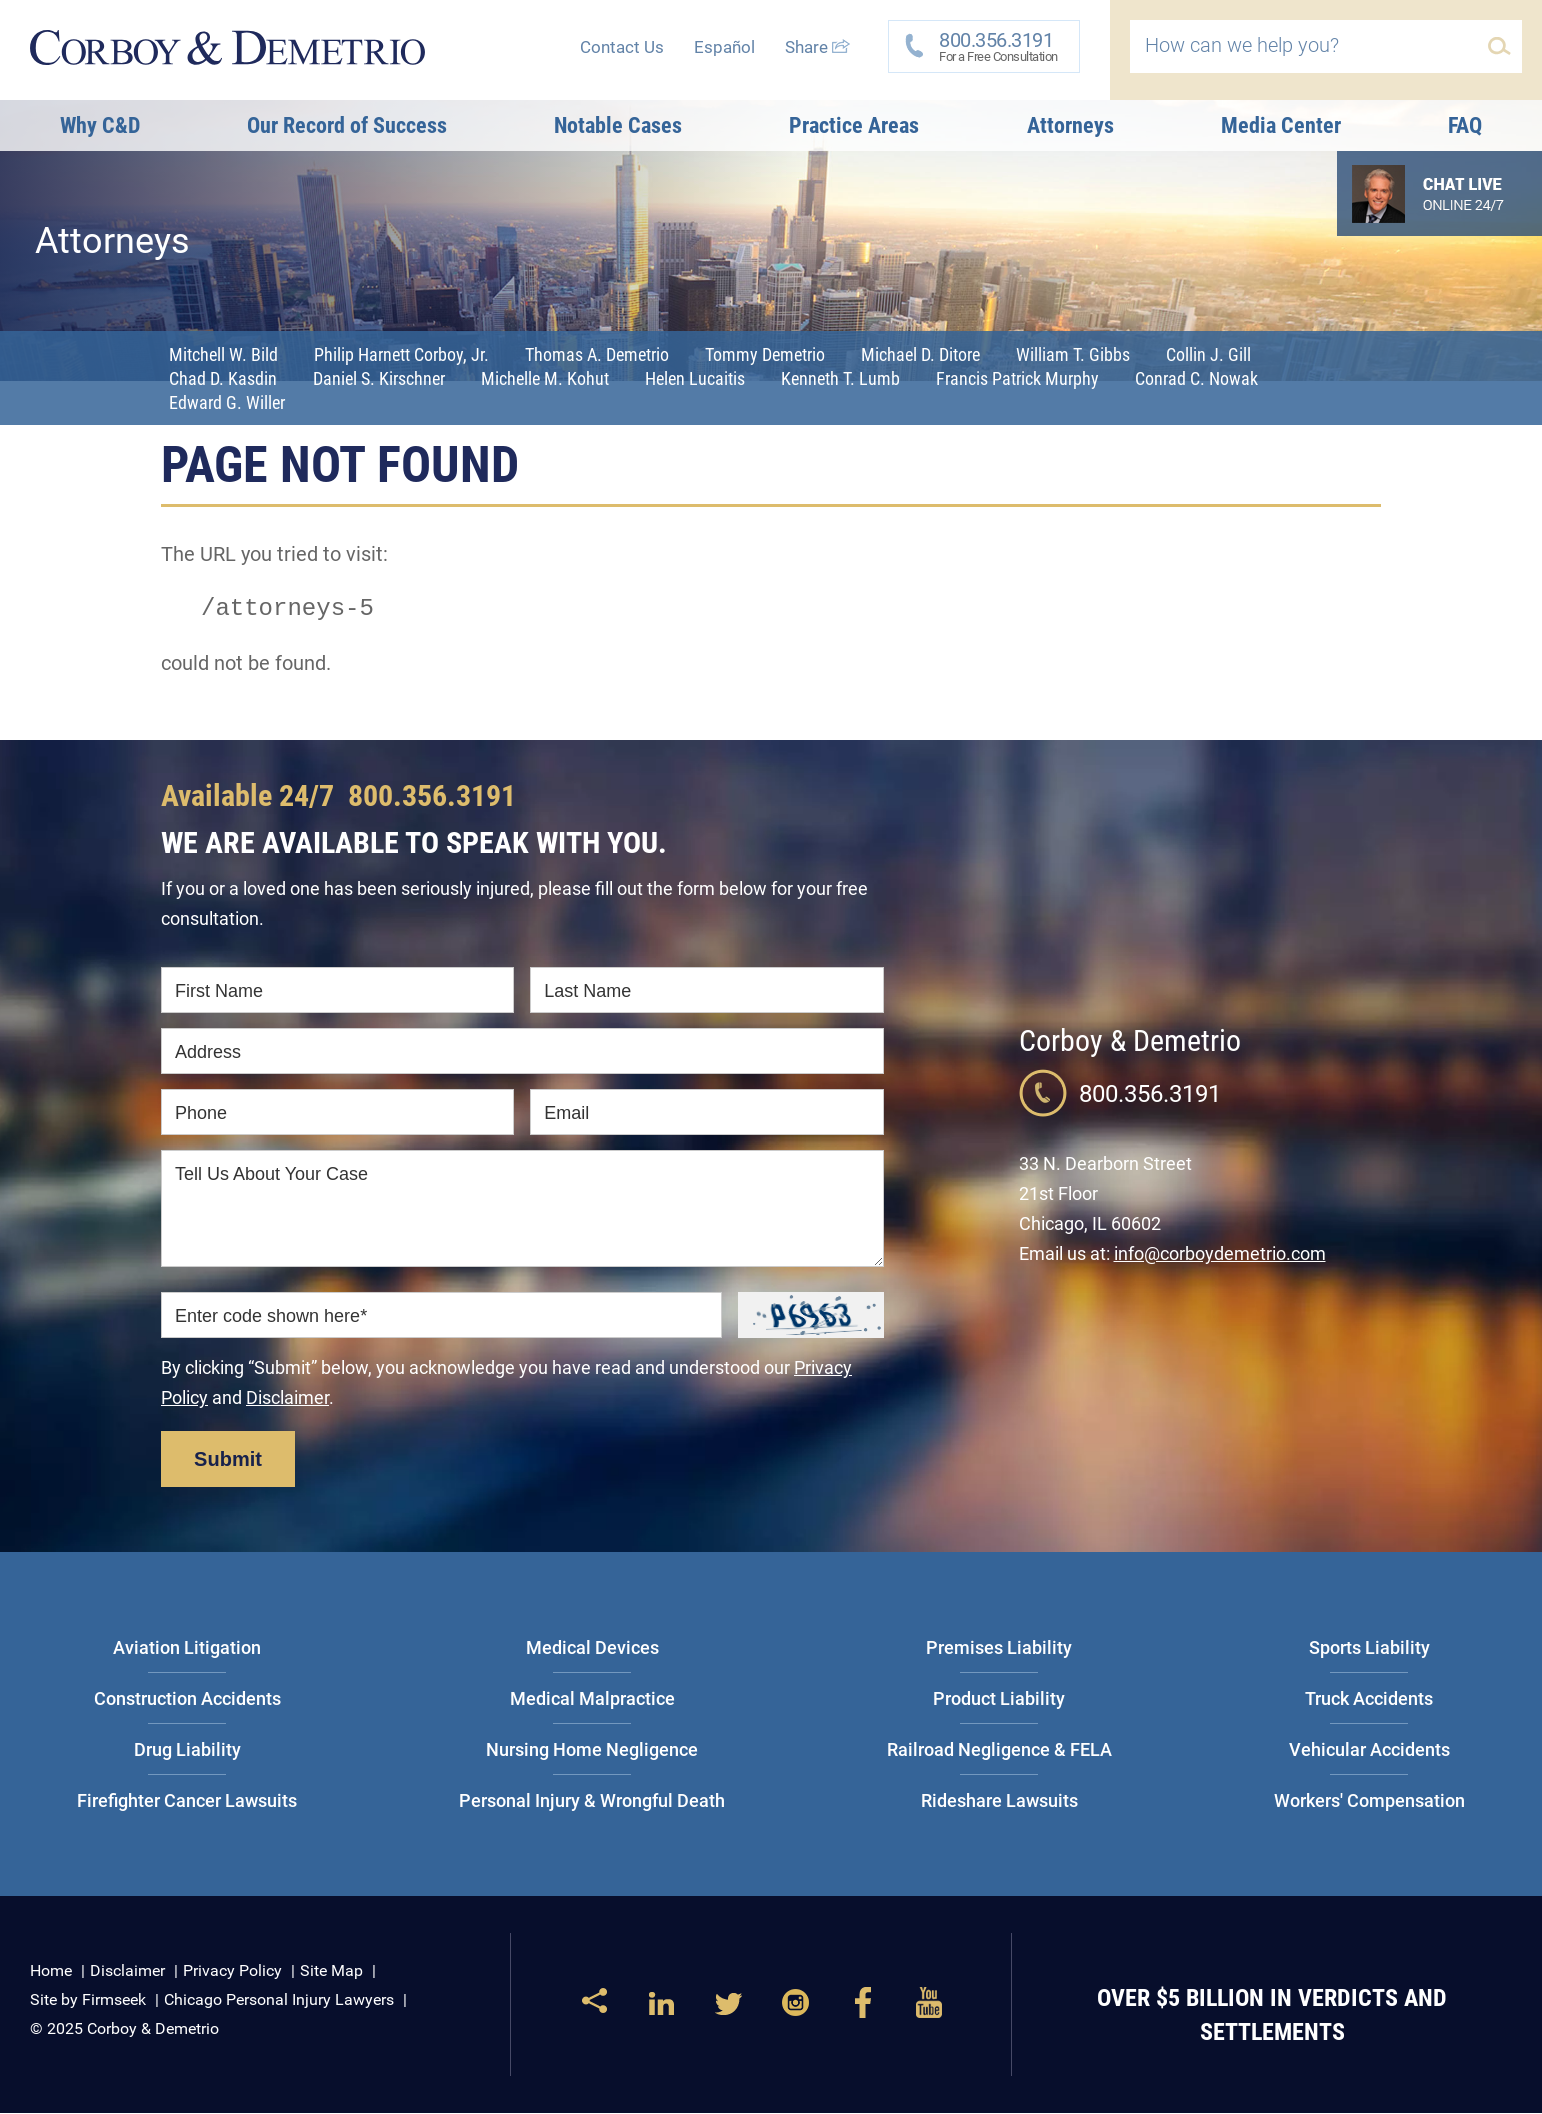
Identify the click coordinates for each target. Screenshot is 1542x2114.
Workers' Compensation (1369, 1801)
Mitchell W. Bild (223, 354)
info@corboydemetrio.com (1220, 1254)
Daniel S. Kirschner (379, 378)
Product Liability (999, 1699)
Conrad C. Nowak (1196, 378)
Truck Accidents (1369, 1699)
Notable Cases (618, 125)
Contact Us (622, 47)
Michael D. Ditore (920, 354)
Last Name (587, 992)
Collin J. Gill (1208, 354)
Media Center (1281, 125)
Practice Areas (854, 125)
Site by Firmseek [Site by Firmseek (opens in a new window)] (88, 2000)
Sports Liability (1369, 1648)
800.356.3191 (432, 796)
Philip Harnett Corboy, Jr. (401, 354)
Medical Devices (592, 1648)
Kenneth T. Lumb (840, 378)
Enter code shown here (271, 1317)
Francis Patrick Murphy (1017, 378)
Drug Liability (187, 1750)
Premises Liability (999, 1648)
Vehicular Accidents (1369, 1750)
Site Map (331, 1971)
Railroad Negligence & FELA (999, 1750)
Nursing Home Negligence (592, 1750)
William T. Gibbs (1073, 354)
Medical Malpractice (592, 1699)
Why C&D (100, 125)
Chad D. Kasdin (223, 378)
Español (724, 47)
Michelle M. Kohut (545, 378)
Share (817, 47)
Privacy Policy (232, 1971)
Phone (201, 1114)
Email (566, 1114)
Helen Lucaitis (695, 378)
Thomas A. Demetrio (597, 354)
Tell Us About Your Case (271, 1175)
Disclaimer (287, 1398)
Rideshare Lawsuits (999, 1801)
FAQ (1465, 125)
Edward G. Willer (227, 402)
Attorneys (1070, 125)
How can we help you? (1242, 45)
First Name (219, 992)
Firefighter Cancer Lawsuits (187, 1801)
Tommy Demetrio (765, 354)
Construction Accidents (187, 1699)
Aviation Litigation (187, 1648)
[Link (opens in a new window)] (661, 2012)
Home (51, 1971)
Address (208, 1053)
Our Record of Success (347, 125)
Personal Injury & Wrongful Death (592, 1801)
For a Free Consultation (992, 46)
